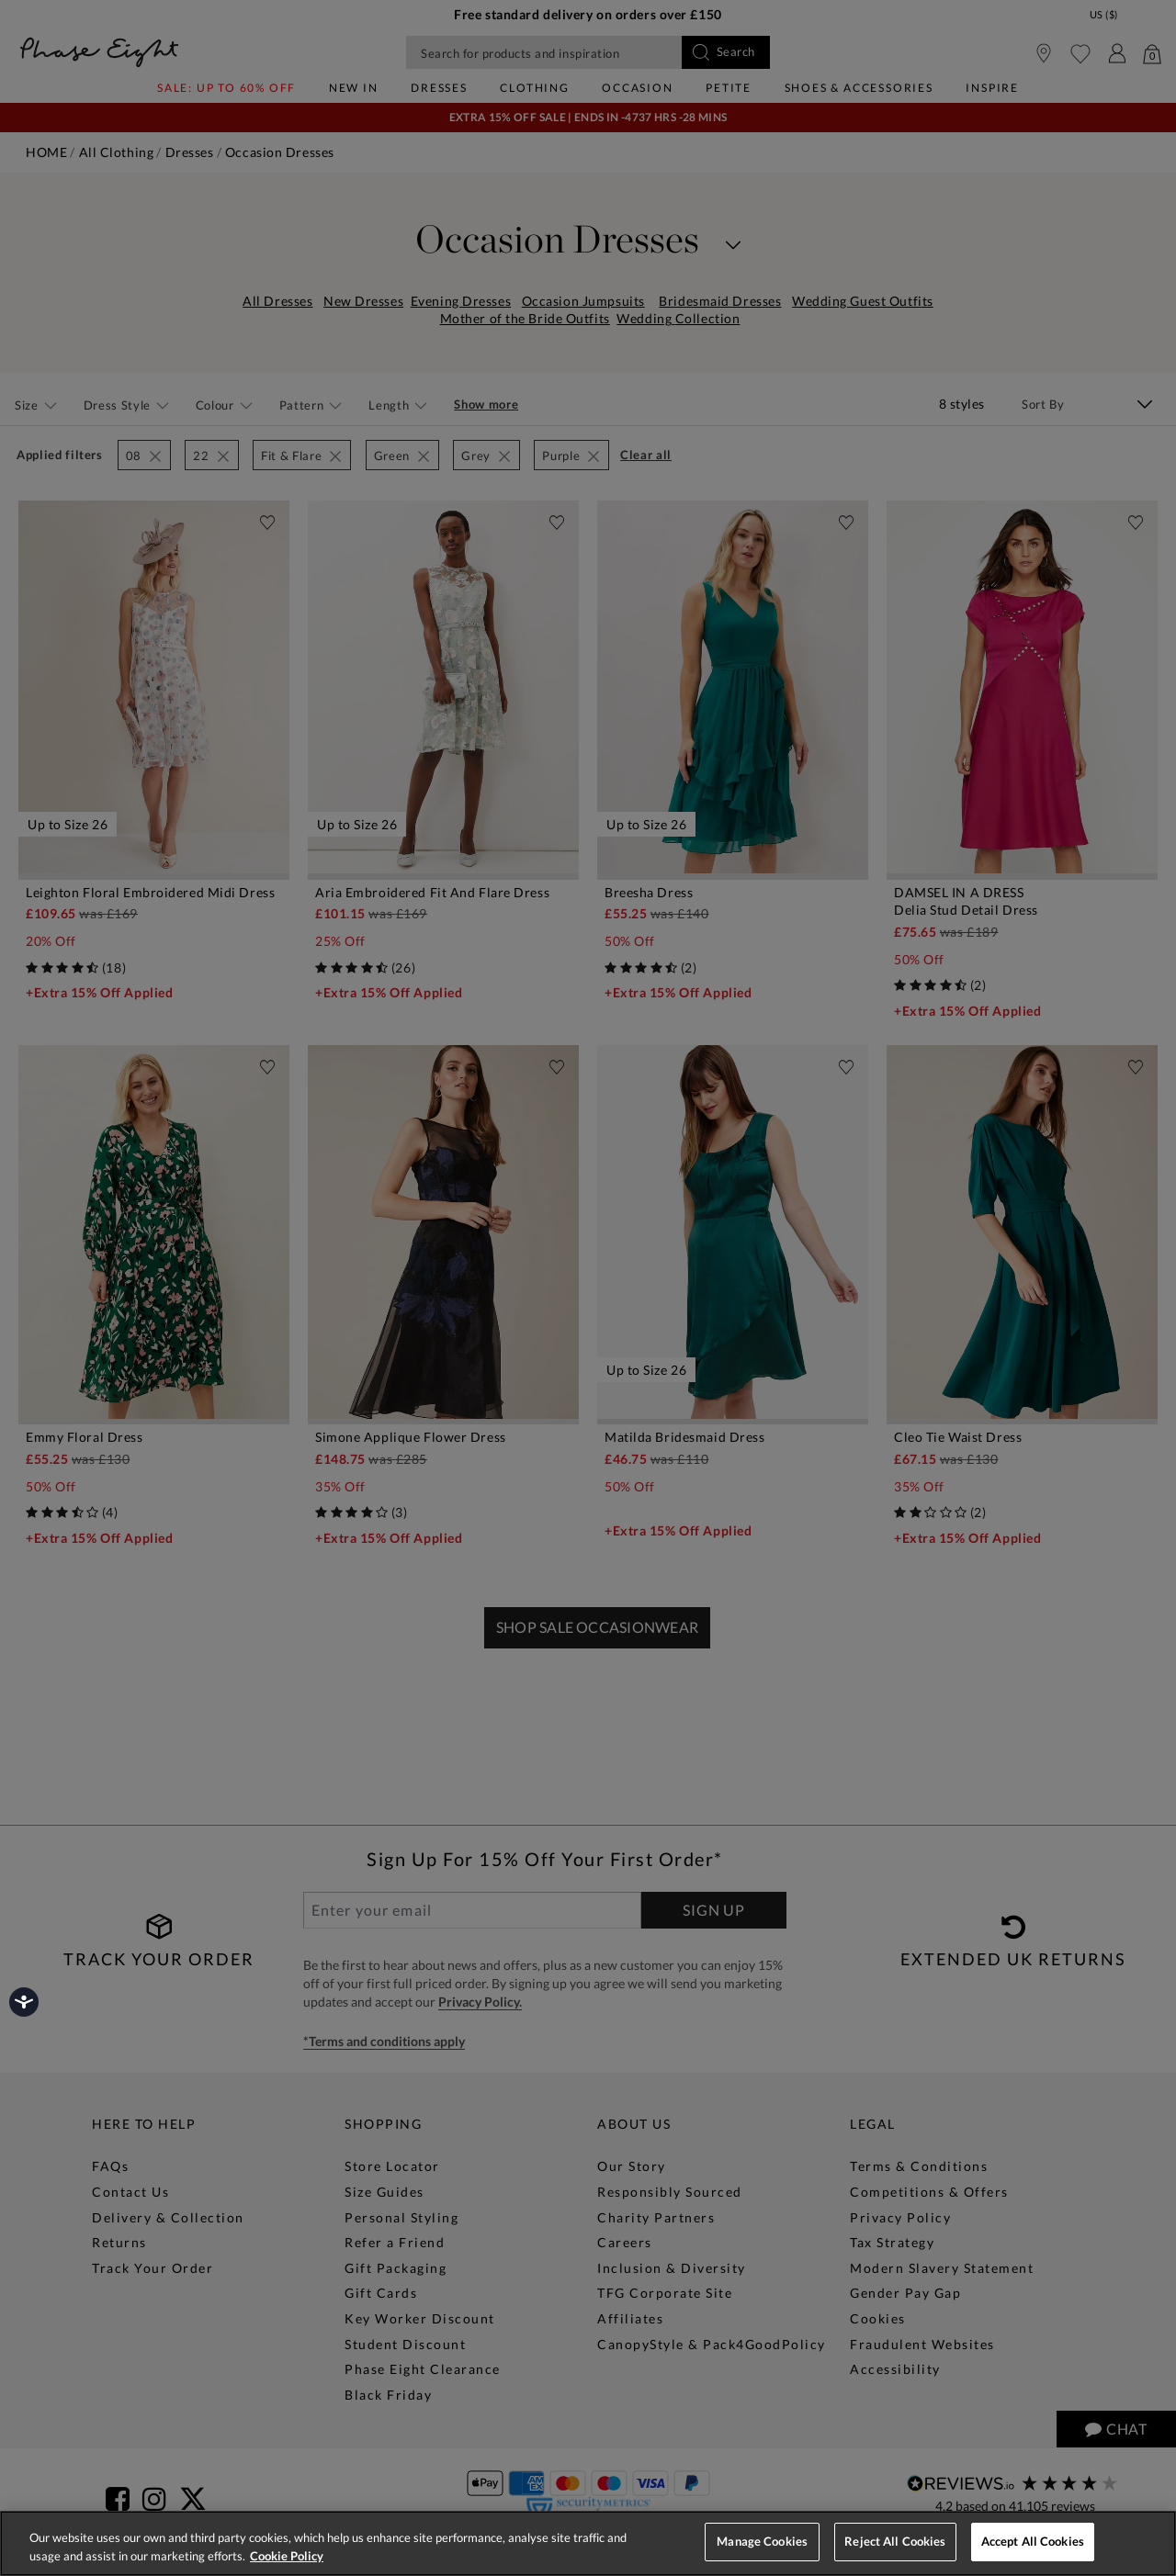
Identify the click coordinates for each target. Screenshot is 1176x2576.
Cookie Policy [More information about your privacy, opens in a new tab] (286, 2555)
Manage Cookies (762, 2541)
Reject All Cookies (894, 2541)
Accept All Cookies (1032, 2541)
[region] (588, 2543)
